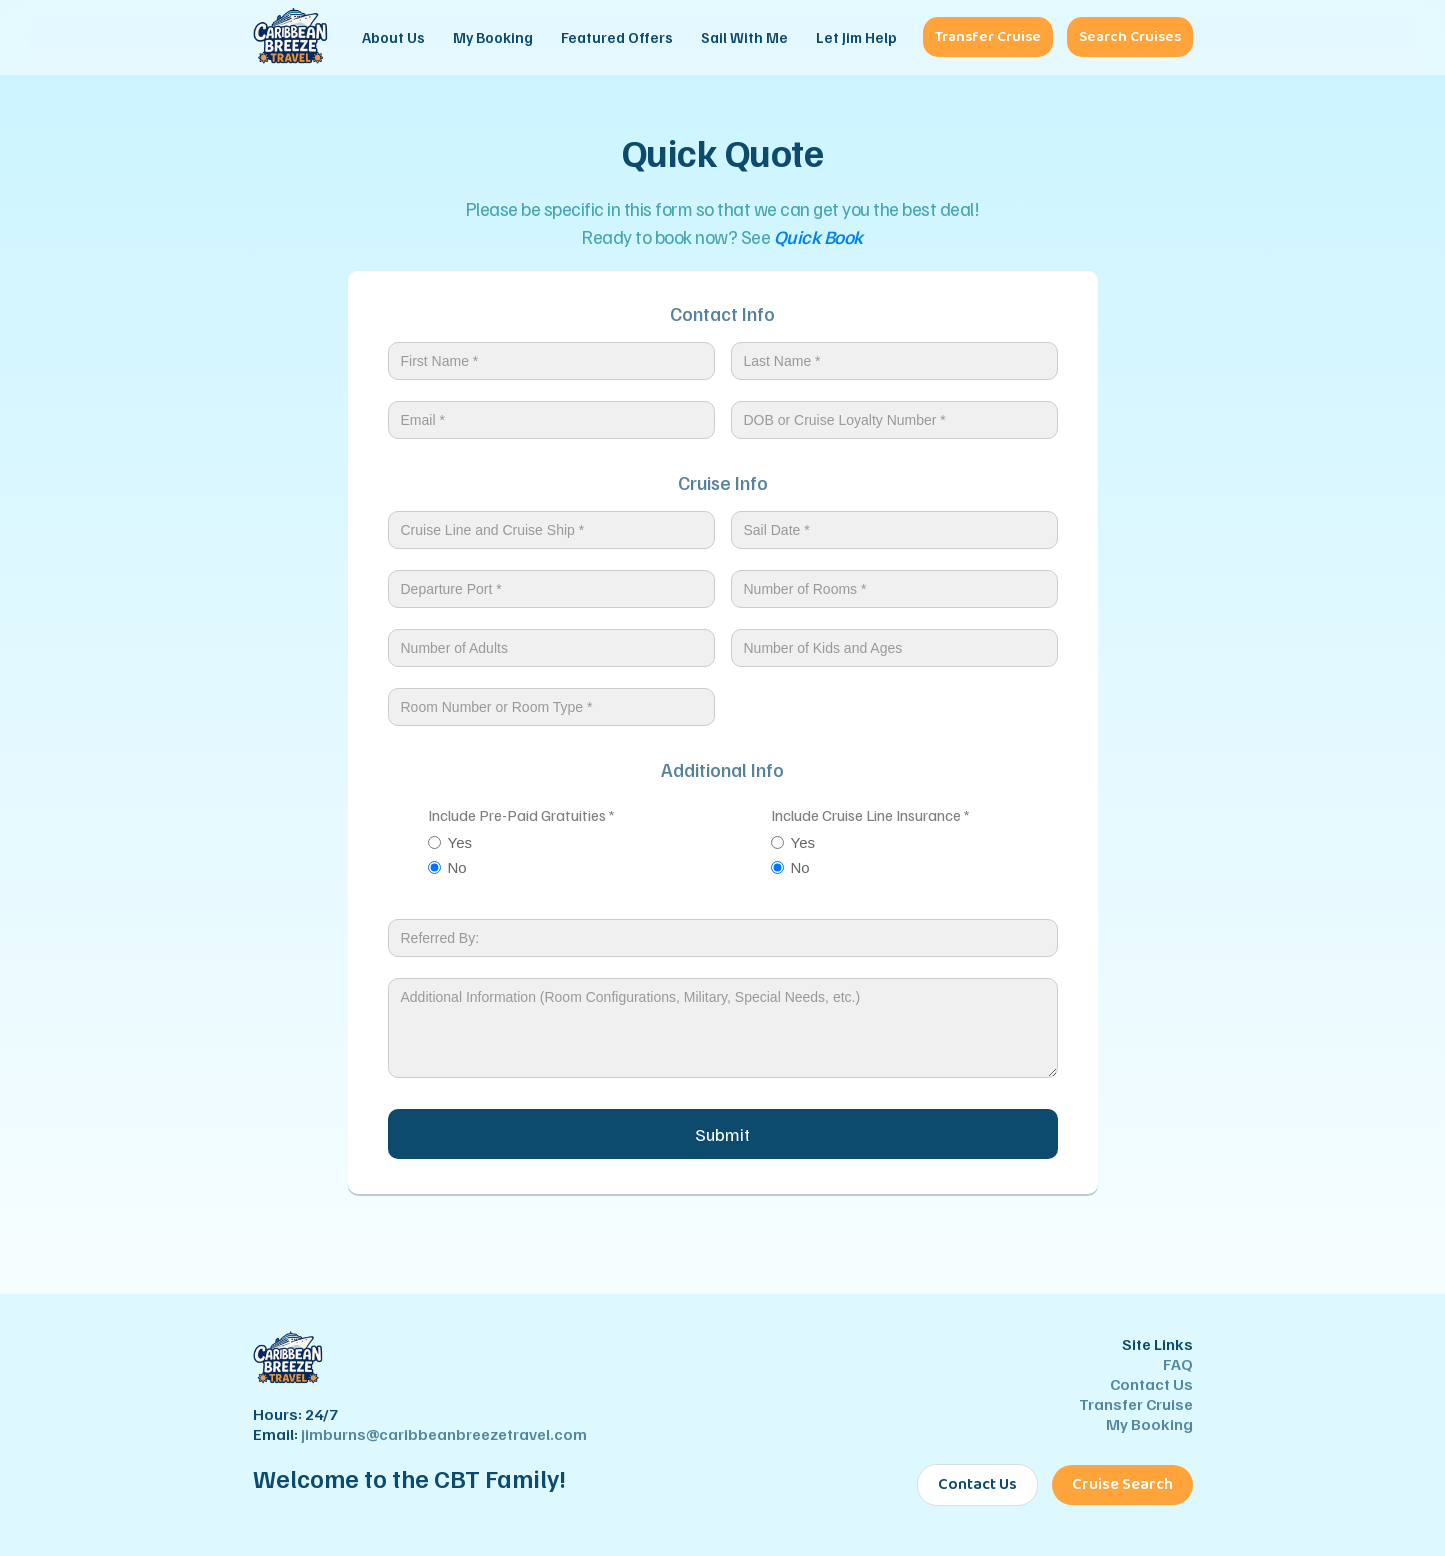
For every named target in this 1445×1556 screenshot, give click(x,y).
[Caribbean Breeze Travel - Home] (290, 37)
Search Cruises (1130, 37)
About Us (393, 37)
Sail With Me (744, 37)
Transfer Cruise (988, 37)
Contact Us (1151, 1384)
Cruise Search (1122, 1484)
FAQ (1178, 1364)
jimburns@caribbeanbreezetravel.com (444, 1434)
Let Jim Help (856, 37)
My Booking (493, 37)
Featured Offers (617, 37)
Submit (722, 1134)
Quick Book (818, 236)
